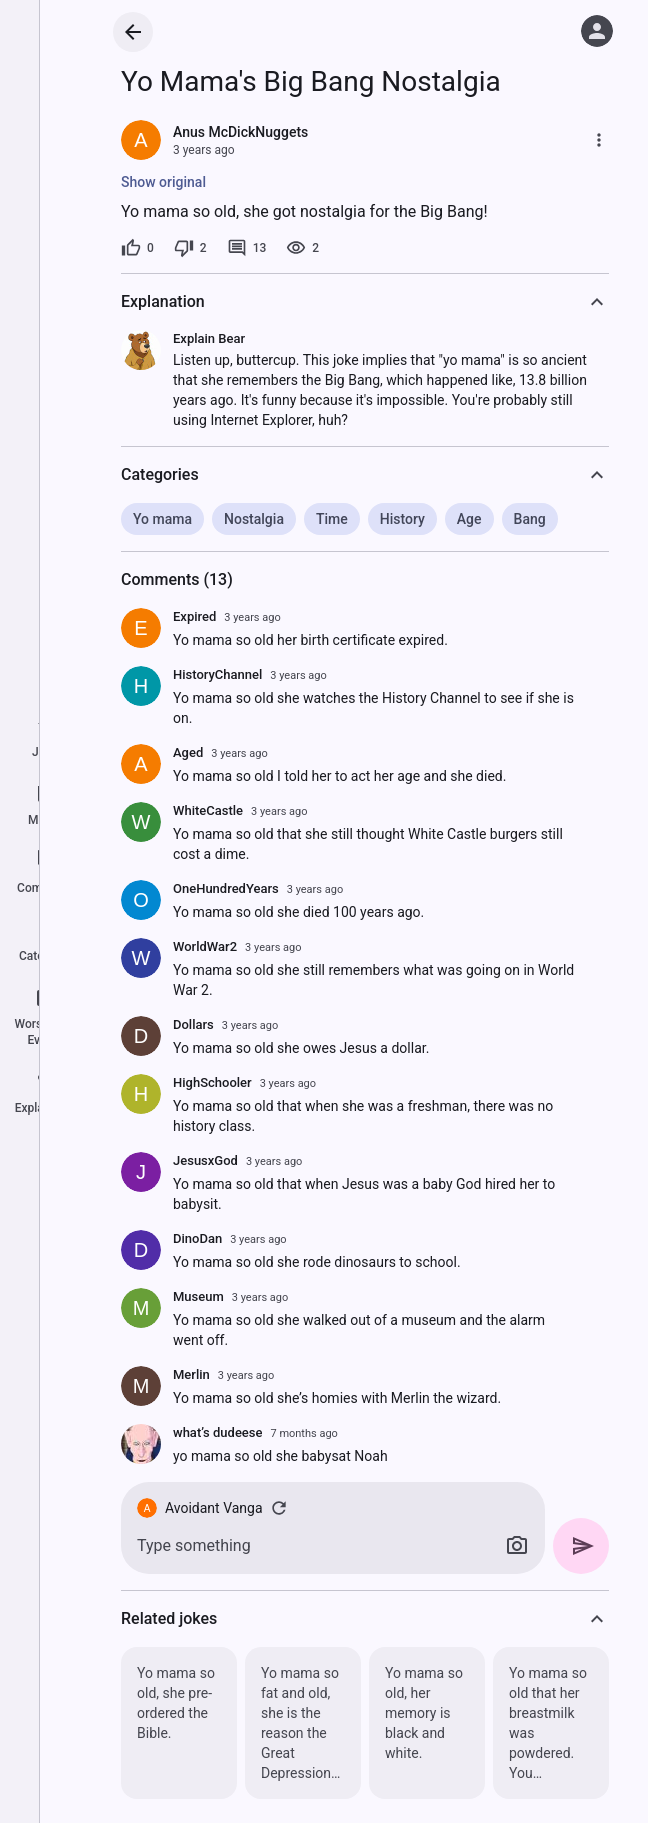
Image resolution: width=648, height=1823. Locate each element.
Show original (163, 182)
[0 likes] (137, 248)
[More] (599, 140)
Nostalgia (254, 519)
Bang (530, 519)
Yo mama (162, 519)
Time (332, 519)
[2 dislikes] (190, 248)
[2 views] (302, 248)
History (402, 519)
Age (469, 519)
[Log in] (597, 31)
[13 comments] (247, 248)
